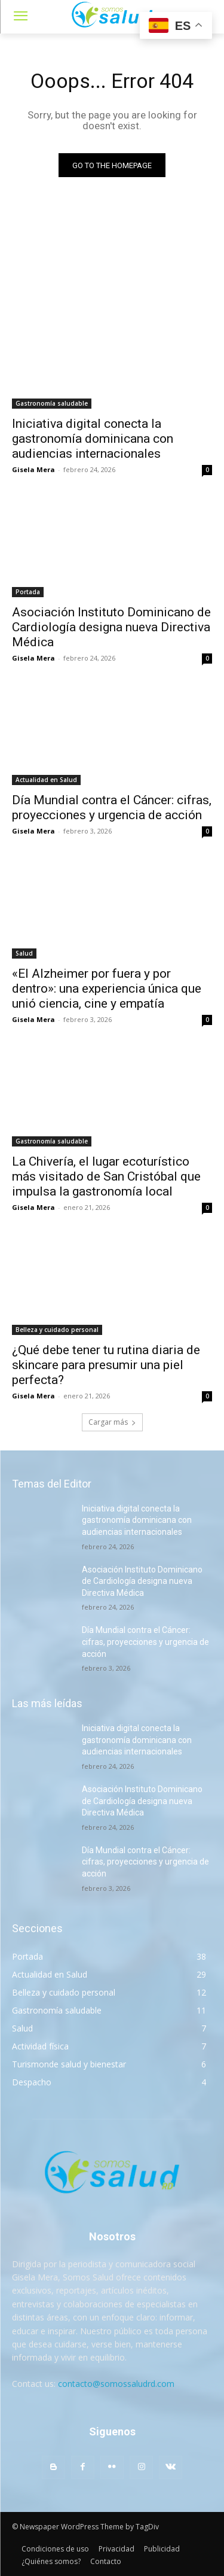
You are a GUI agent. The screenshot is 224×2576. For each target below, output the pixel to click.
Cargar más (112, 1422)
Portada (28, 592)
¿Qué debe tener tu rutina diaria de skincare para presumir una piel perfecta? (106, 1365)
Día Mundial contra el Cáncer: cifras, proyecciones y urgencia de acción (145, 1641)
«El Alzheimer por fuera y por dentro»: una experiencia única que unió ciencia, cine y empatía (106, 988)
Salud (24, 953)
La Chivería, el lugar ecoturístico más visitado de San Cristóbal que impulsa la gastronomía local (106, 1176)
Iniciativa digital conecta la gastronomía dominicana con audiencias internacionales (92, 438)
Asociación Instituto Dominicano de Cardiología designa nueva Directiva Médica (111, 627)
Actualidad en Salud (46, 779)
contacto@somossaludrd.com (116, 2383)
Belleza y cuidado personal (57, 1329)
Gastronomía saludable (52, 403)
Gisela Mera (33, 469)
